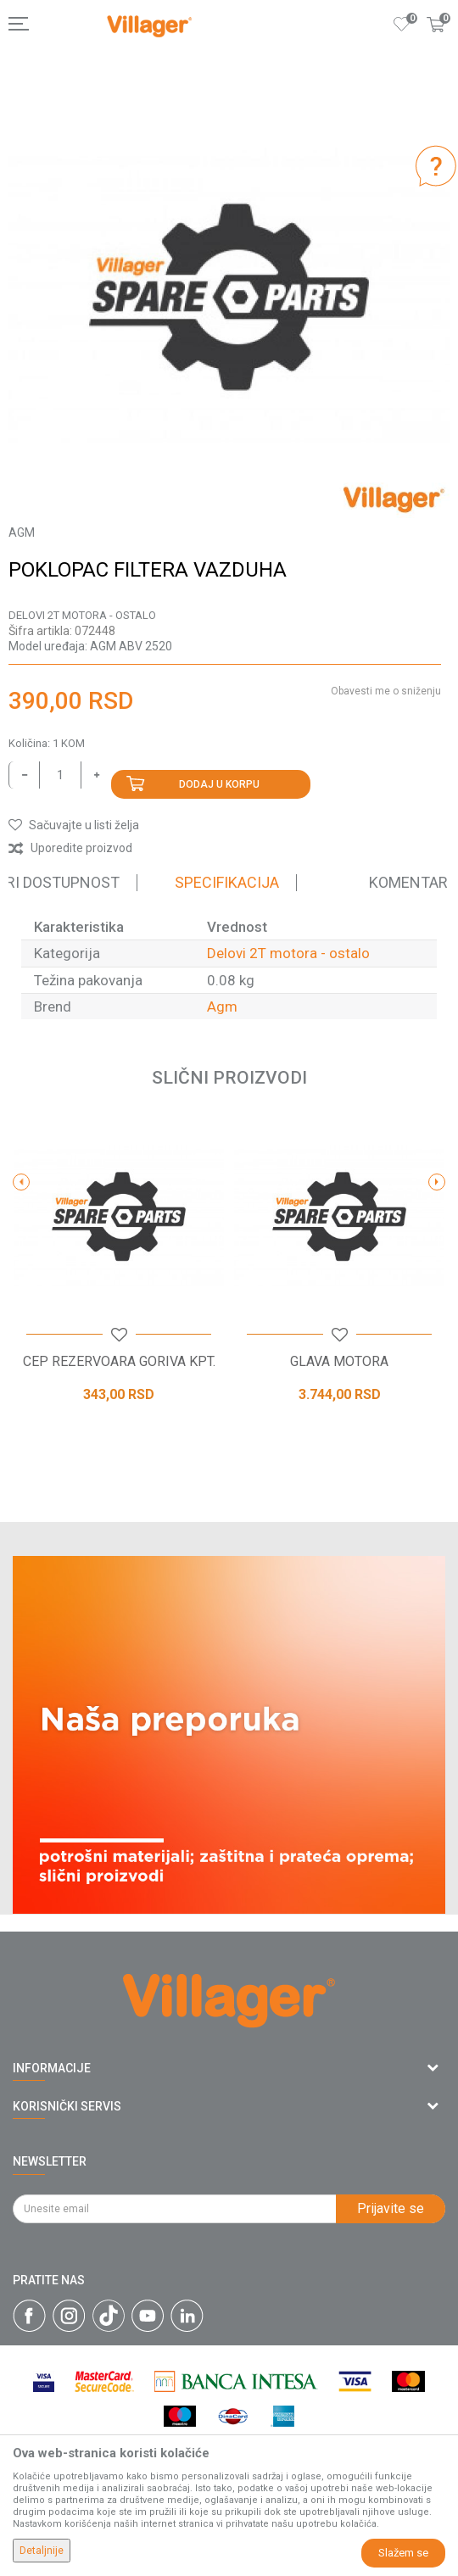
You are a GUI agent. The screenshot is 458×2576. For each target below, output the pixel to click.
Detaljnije (42, 2550)
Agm (222, 1006)
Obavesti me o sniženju (386, 691)
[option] (229, 297)
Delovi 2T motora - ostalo (82, 615)
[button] (73, 825)
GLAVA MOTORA (339, 1362)
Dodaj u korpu (219, 784)
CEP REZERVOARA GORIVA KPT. (119, 1362)
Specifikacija (227, 882)
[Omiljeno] (402, 24)
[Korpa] (436, 41)
